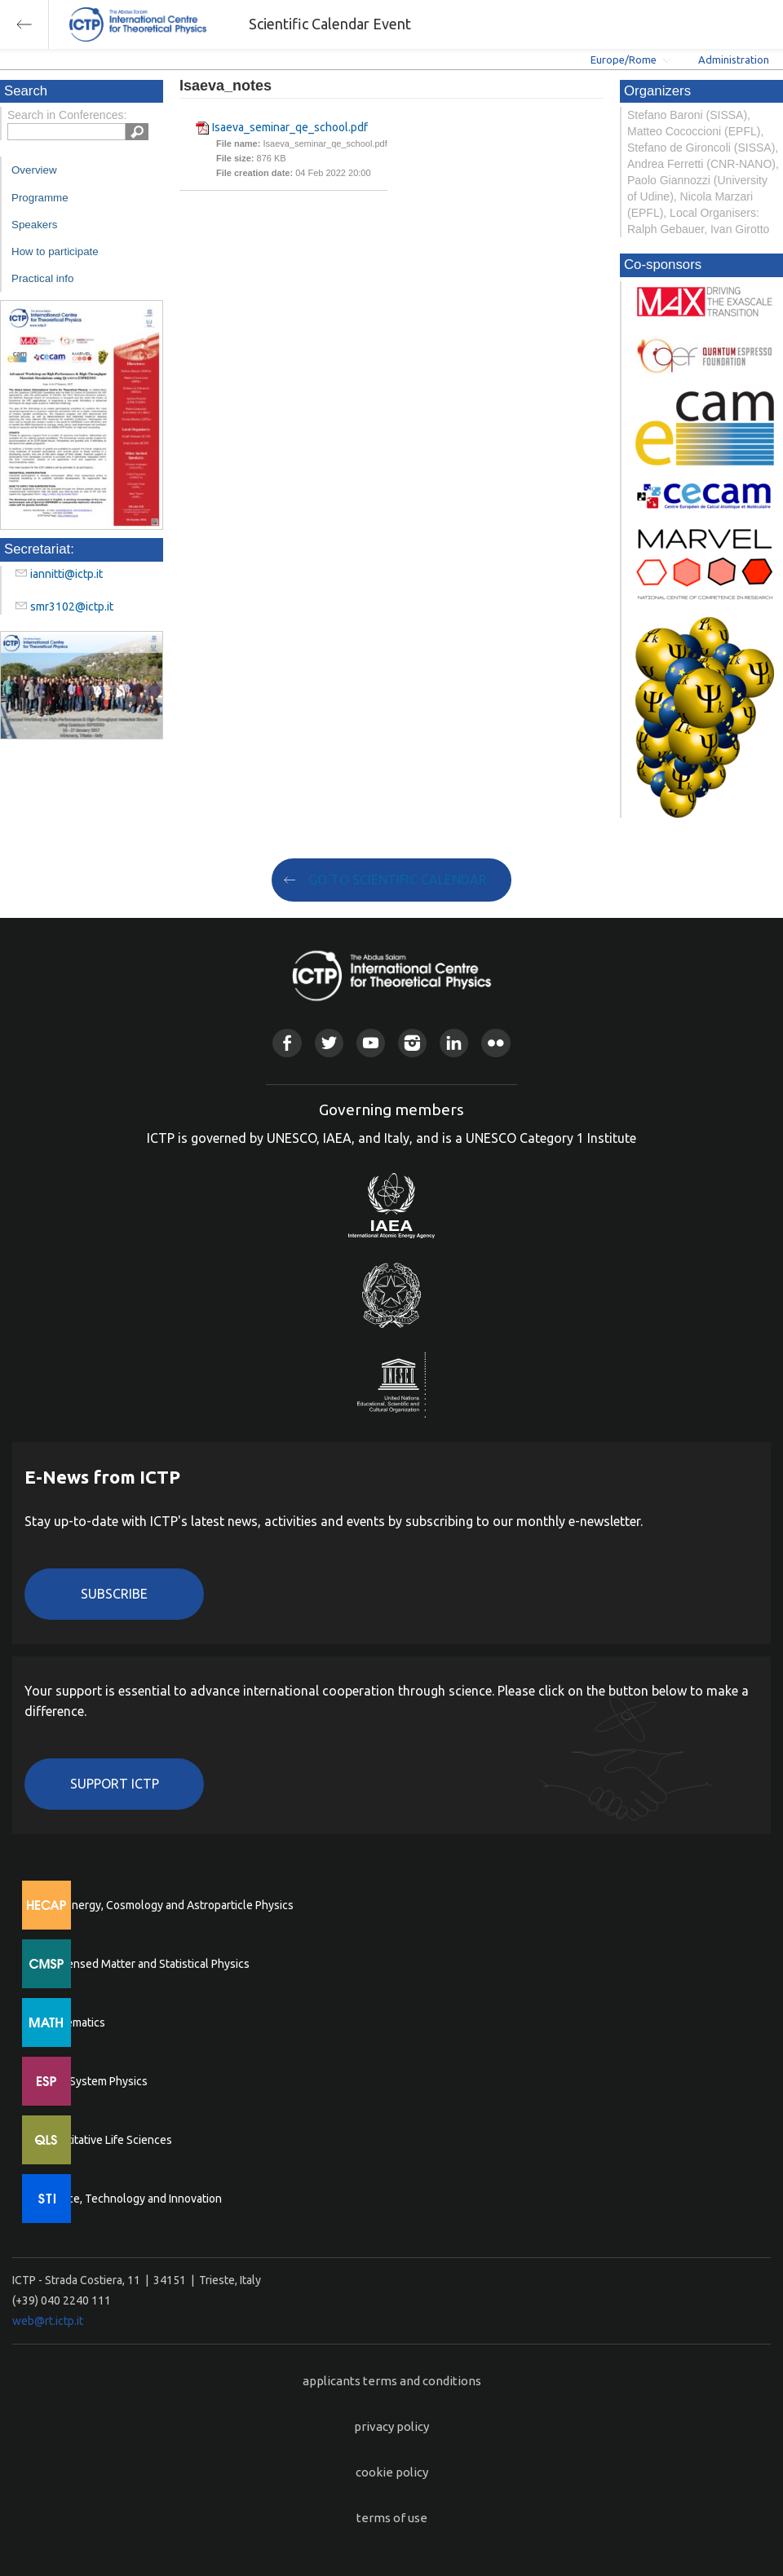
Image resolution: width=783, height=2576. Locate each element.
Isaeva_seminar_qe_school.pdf (290, 127)
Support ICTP (114, 1783)
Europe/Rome (624, 59)
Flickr (495, 1043)
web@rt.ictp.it (47, 2320)
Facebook (286, 1043)
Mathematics (72, 2022)
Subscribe (114, 1593)
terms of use (391, 2518)
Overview (34, 170)
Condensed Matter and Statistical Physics (145, 1963)
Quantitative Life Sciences (106, 2139)
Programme (40, 198)
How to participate (55, 251)
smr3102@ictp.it (71, 606)
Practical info (42, 278)
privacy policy (391, 2426)
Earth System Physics (94, 2081)
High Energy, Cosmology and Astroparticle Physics (167, 1905)
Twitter (329, 1043)
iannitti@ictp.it (66, 573)
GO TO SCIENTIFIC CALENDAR (397, 879)
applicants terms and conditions (392, 2381)
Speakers (34, 224)
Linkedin (454, 1043)
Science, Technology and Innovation (131, 2198)
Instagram (412, 1043)
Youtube (370, 1043)
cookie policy (392, 2472)
